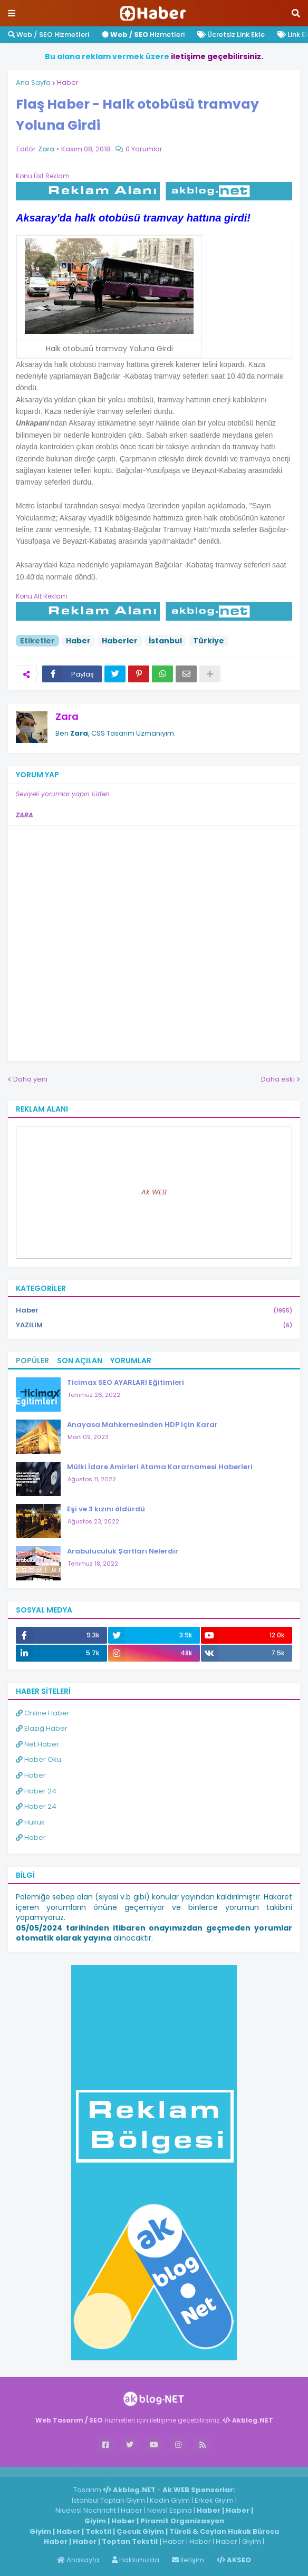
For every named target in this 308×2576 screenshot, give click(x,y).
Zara (67, 716)
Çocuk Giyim (140, 2531)
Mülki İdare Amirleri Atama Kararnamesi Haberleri (160, 1467)
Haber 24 (36, 1791)
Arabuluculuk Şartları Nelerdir (122, 1551)
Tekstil (98, 2531)
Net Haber (37, 1744)
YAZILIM (154, 1325)
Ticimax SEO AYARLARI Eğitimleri (125, 1382)
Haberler (120, 640)
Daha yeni (30, 1079)
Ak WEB (154, 1192)
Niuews (67, 2510)
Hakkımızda (135, 2560)
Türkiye (208, 640)
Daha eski (278, 1079)
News (156, 2510)
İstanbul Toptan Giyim (108, 2500)
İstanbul (165, 640)
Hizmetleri (143, 35)
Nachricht (100, 2510)
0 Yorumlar (144, 149)
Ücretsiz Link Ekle (231, 35)
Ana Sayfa (33, 83)
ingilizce (109, 2471)
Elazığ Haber (42, 1728)
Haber (68, 83)
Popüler (32, 1360)
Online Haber (43, 1713)
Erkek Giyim (214, 2500)
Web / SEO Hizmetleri (48, 35)
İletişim (188, 2560)
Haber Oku (38, 1759)
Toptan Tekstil (130, 2541)
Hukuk (30, 1822)
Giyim (95, 2521)
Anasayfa (78, 2560)
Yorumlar (130, 1360)
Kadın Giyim (170, 2500)
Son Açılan (79, 1360)
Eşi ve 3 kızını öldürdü (106, 1509)
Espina (180, 2510)
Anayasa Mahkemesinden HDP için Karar (142, 1425)
